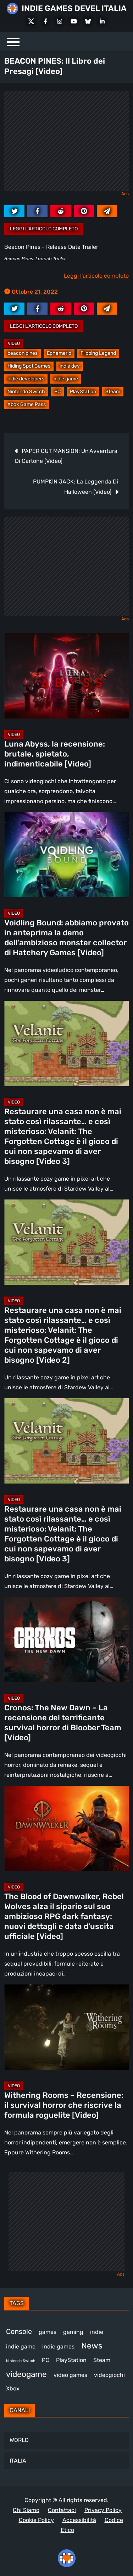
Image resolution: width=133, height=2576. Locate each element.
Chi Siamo (26, 2510)
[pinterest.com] (84, 211)
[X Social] (31, 21)
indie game (66, 379)
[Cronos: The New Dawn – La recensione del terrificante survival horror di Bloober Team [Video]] (66, 1639)
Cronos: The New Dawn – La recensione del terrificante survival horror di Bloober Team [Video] (62, 1722)
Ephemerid (59, 353)
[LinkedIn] (102, 21)
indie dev (70, 366)
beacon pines (22, 353)
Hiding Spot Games (28, 366)
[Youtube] (74, 21)
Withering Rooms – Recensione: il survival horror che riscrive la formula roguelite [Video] (63, 2105)
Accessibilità (79, 2520)
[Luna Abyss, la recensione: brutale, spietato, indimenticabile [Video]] (66, 675)
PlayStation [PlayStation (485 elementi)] (71, 2360)
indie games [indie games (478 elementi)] (58, 2346)
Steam (112, 392)
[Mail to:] (107, 211)
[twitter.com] (14, 211)
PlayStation (83, 392)
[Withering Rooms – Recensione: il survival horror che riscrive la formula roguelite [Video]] (66, 2027)
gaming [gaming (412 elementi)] (73, 2332)
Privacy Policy (103, 2510)
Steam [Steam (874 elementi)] (101, 2360)
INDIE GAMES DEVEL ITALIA (74, 8)
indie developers (25, 379)
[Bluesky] (88, 21)
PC (57, 392)
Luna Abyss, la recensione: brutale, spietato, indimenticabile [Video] (54, 754)
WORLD (19, 2440)
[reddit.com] (60, 211)
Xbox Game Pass (26, 404)
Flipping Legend (98, 353)
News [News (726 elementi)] (91, 2346)
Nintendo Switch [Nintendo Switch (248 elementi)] (20, 2360)
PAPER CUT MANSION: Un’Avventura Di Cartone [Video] (66, 456)
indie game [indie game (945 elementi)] (20, 2346)
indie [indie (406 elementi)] (96, 2332)
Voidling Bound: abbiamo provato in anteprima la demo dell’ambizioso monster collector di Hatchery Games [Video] (66, 937)
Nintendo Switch (26, 392)
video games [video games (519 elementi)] (70, 2375)
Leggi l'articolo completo (44, 229)
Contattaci (62, 2510)
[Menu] (13, 41)
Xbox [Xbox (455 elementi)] (13, 2388)
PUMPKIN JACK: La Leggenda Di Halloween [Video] (75, 486)
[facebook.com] (37, 211)
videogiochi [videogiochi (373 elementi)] (109, 2375)
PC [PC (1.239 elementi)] (45, 2360)
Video (14, 343)
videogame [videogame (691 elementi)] (26, 2374)
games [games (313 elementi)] (47, 2332)
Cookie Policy (36, 2520)
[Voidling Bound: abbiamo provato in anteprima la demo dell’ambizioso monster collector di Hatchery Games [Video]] (66, 854)
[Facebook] (45, 21)
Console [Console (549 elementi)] (19, 2331)
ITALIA (18, 2460)
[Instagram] (59, 21)
